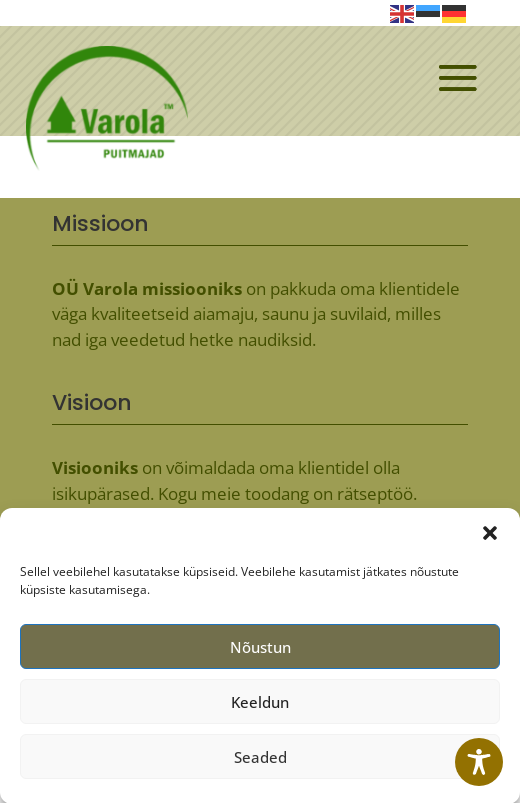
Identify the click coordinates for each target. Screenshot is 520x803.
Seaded (260, 764)
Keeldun (260, 709)
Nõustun (260, 654)
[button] (490, 540)
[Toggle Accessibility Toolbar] (479, 762)
